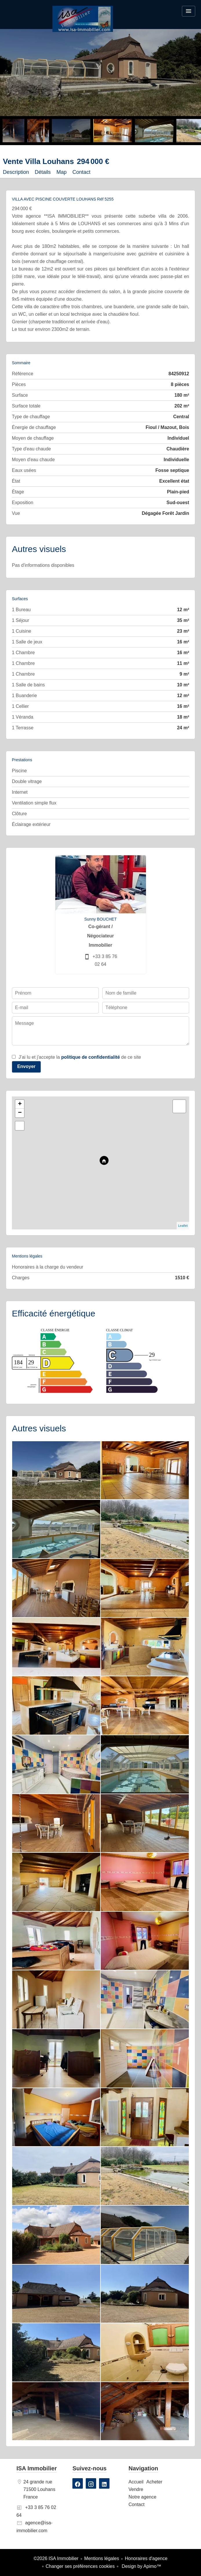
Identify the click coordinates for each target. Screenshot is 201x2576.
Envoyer (26, 1066)
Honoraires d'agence (146, 2558)
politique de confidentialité (90, 1057)
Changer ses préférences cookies (80, 2566)
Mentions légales (101, 2558)
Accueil (82, 19)
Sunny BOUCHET (100, 919)
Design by (140, 2566)
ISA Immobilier (37, 2468)
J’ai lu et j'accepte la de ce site (80, 1057)
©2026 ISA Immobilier (56, 2558)
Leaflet (183, 1225)
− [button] (20, 1113)
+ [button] (20, 1104)
